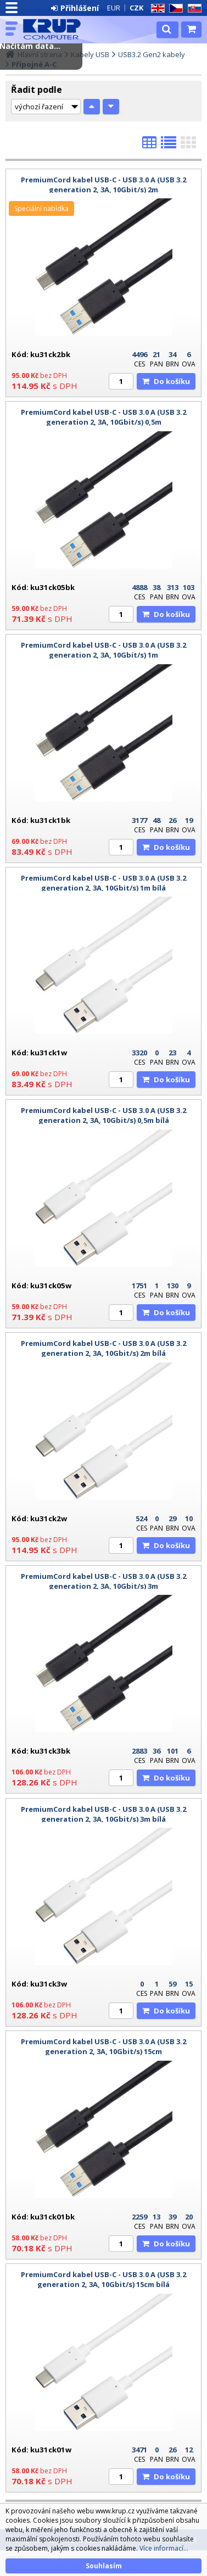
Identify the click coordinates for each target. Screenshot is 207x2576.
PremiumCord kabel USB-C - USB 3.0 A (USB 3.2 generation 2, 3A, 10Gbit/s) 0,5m (103, 417)
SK (192, 8)
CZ (174, 8)
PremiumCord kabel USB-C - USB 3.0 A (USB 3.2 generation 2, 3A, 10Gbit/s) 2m (103, 184)
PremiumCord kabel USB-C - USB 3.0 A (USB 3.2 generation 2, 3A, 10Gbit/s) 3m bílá (103, 1814)
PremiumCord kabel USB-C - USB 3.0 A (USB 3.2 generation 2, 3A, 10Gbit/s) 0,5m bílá (103, 1115)
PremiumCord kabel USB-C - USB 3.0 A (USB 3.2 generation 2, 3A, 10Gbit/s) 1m (103, 650)
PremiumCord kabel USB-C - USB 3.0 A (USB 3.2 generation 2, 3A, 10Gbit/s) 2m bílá (103, 1348)
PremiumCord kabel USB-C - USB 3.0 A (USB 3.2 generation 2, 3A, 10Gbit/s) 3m (103, 1581)
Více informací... (163, 2548)
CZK (136, 8)
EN (156, 8)
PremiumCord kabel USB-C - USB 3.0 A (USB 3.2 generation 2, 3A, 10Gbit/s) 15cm (103, 2046)
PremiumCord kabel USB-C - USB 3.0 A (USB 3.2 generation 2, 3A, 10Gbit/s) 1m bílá (103, 883)
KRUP (56, 29)
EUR (113, 8)
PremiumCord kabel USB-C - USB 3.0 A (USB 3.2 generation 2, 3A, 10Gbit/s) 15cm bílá (103, 2279)
